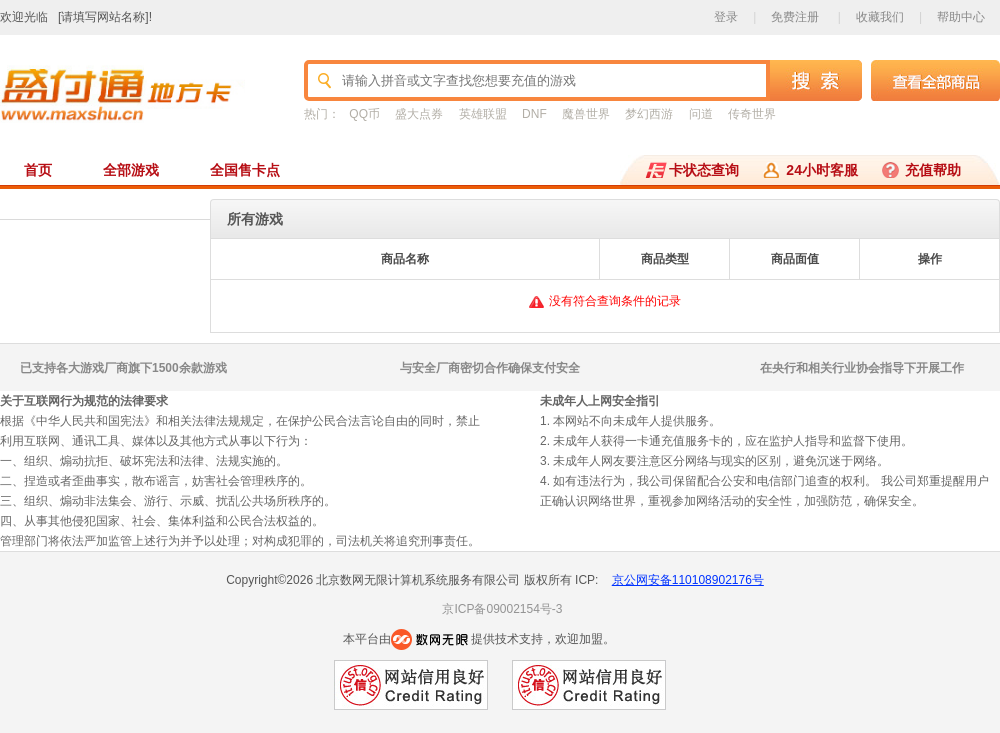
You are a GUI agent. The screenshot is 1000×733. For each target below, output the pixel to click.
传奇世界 (752, 114)
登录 (726, 17)
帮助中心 (961, 17)
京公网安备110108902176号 (688, 580)
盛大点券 (419, 114)
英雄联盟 (483, 114)
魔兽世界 (586, 114)
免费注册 (795, 17)
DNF (534, 114)
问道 (701, 114)
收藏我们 (880, 17)
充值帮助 (933, 170)
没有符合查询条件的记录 (615, 301)
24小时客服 (822, 170)
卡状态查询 (704, 170)
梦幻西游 (649, 114)
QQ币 (364, 114)
